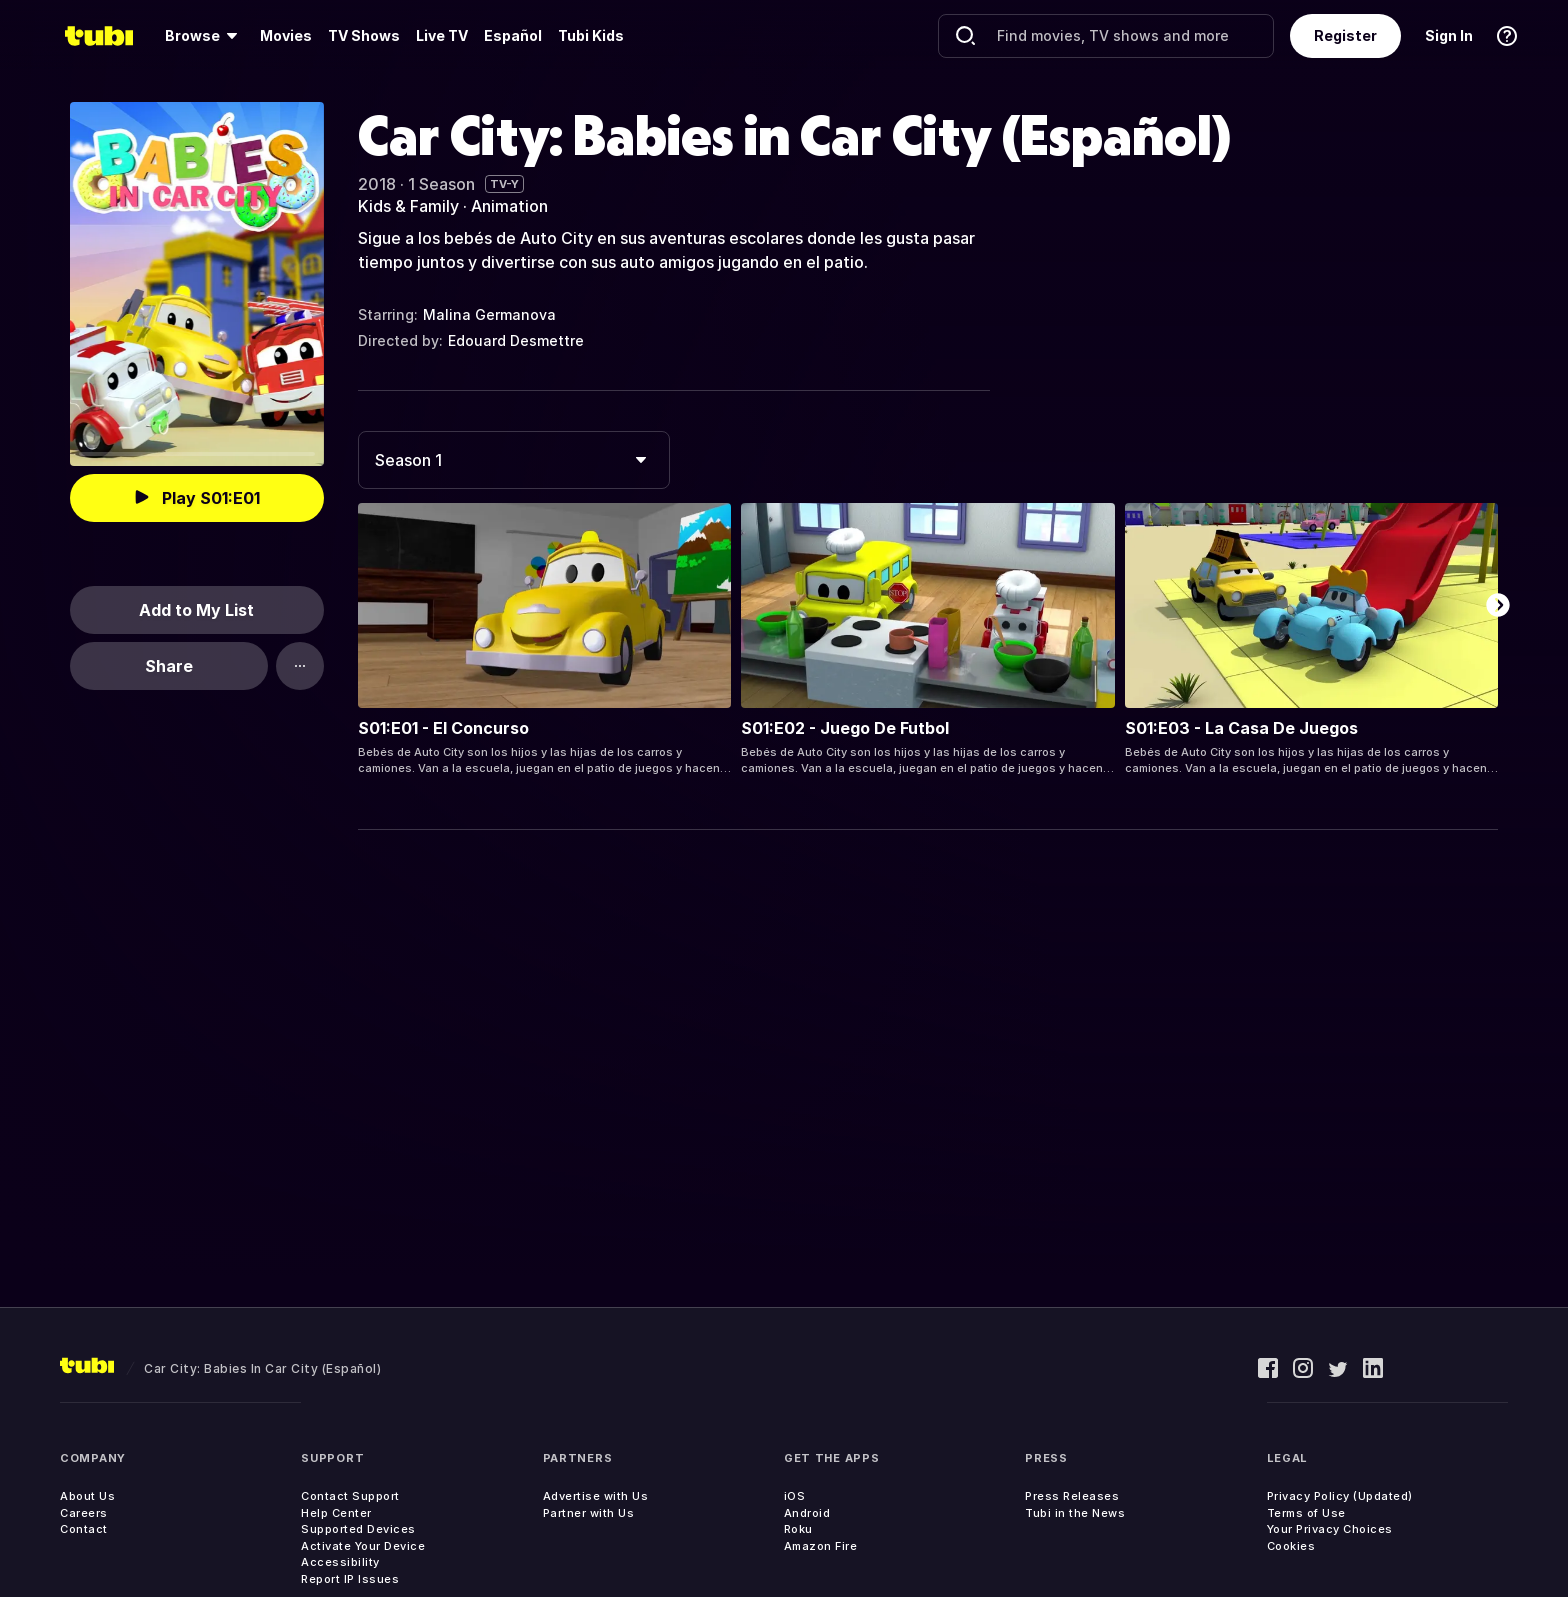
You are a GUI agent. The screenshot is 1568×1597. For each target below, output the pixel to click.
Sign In (1449, 35)
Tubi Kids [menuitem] (591, 35)
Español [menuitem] (513, 35)
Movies (286, 35)
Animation (509, 206)
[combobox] (514, 460)
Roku (798, 1529)
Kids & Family (408, 206)
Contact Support (350, 1496)
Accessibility (340, 1562)
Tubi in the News (1075, 1513)
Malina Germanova (489, 314)
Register (1345, 35)
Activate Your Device (363, 1546)
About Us (87, 1496)
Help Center (336, 1513)
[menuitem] (204, 36)
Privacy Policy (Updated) (1340, 1496)
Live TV (442, 35)
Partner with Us (589, 1513)
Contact (84, 1529)
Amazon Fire (821, 1546)
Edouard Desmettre (516, 340)
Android (807, 1513)
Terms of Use (1306, 1513)
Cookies (1291, 1546)
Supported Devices (358, 1529)
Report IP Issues (350, 1579)
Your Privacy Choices (1330, 1529)
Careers (84, 1513)
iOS (795, 1496)
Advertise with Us (596, 1496)
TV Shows (364, 35)
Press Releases (1072, 1496)
